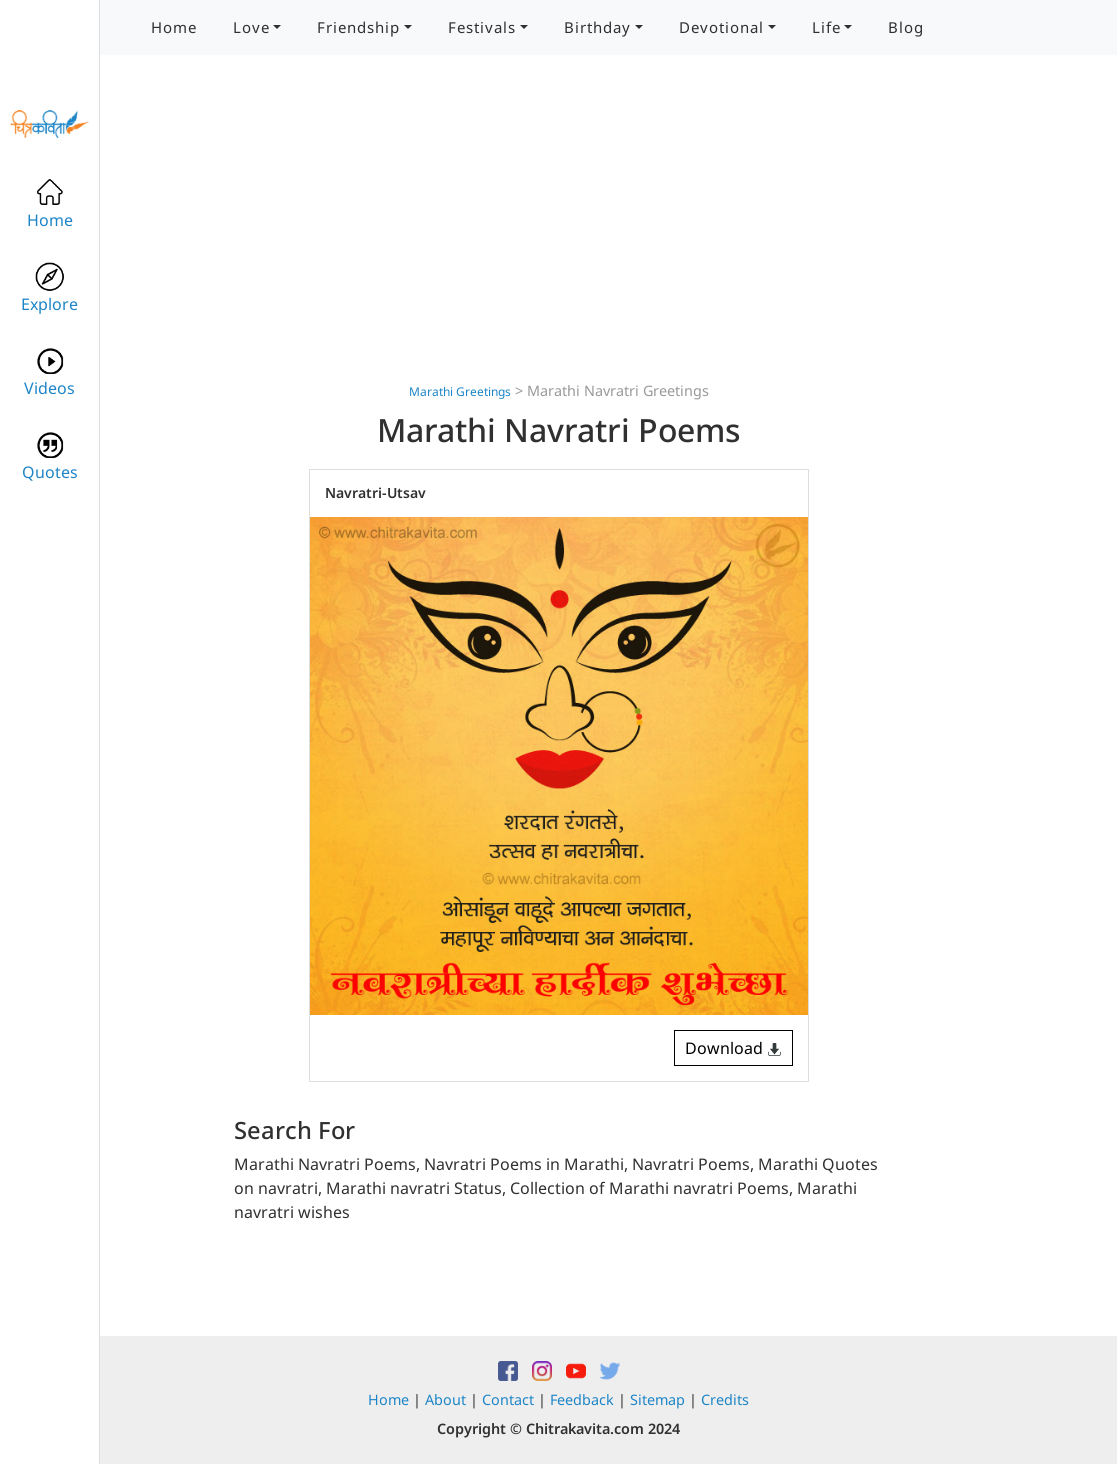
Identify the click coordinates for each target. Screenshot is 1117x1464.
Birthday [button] (597, 27)
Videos (49, 372)
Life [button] (826, 27)
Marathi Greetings (460, 391)
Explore (49, 288)
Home (174, 27)
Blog (906, 27)
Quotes (50, 456)
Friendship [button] (358, 27)
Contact (508, 1399)
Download (733, 1048)
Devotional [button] (721, 27)
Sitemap (657, 1399)
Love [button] (251, 27)
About (445, 1399)
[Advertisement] (559, 240)
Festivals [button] (482, 27)
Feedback (582, 1399)
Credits (725, 1399)
